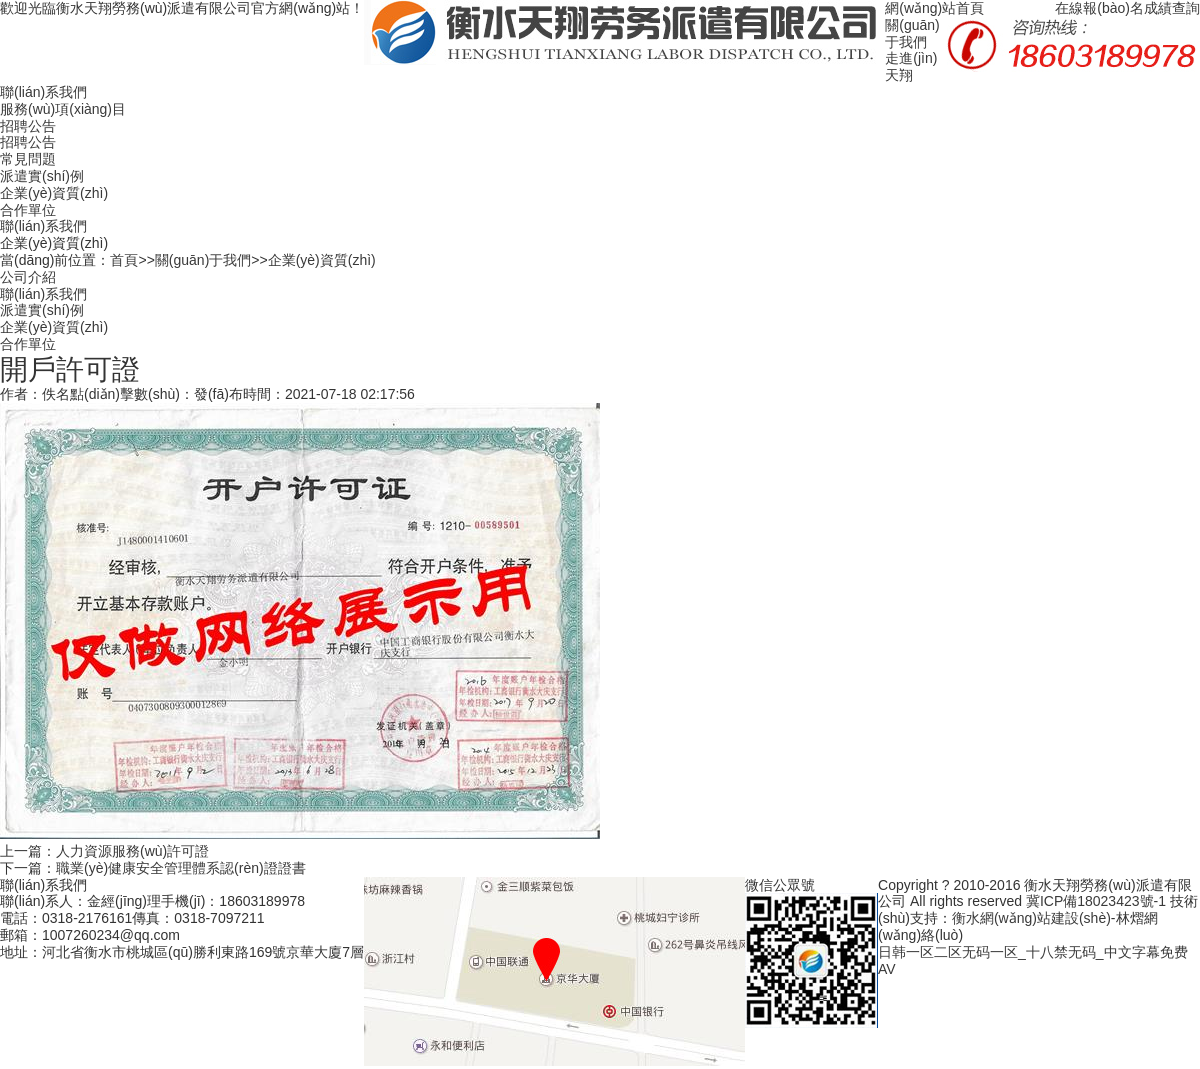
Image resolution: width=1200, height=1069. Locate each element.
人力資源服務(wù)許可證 (132, 851)
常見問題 (28, 159)
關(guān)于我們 (912, 33)
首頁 (124, 260)
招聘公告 (28, 126)
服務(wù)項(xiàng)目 (63, 109)
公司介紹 (28, 277)
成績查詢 (1172, 8)
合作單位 (28, 210)
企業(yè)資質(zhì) (54, 193)
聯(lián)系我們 (43, 92)
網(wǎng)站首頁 (934, 8)
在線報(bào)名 (1099, 8)
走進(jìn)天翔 (911, 66)
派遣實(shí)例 (42, 176)
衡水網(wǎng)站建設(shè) (1031, 918)
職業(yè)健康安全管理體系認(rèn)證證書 (181, 868)
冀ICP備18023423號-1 (1096, 901)
